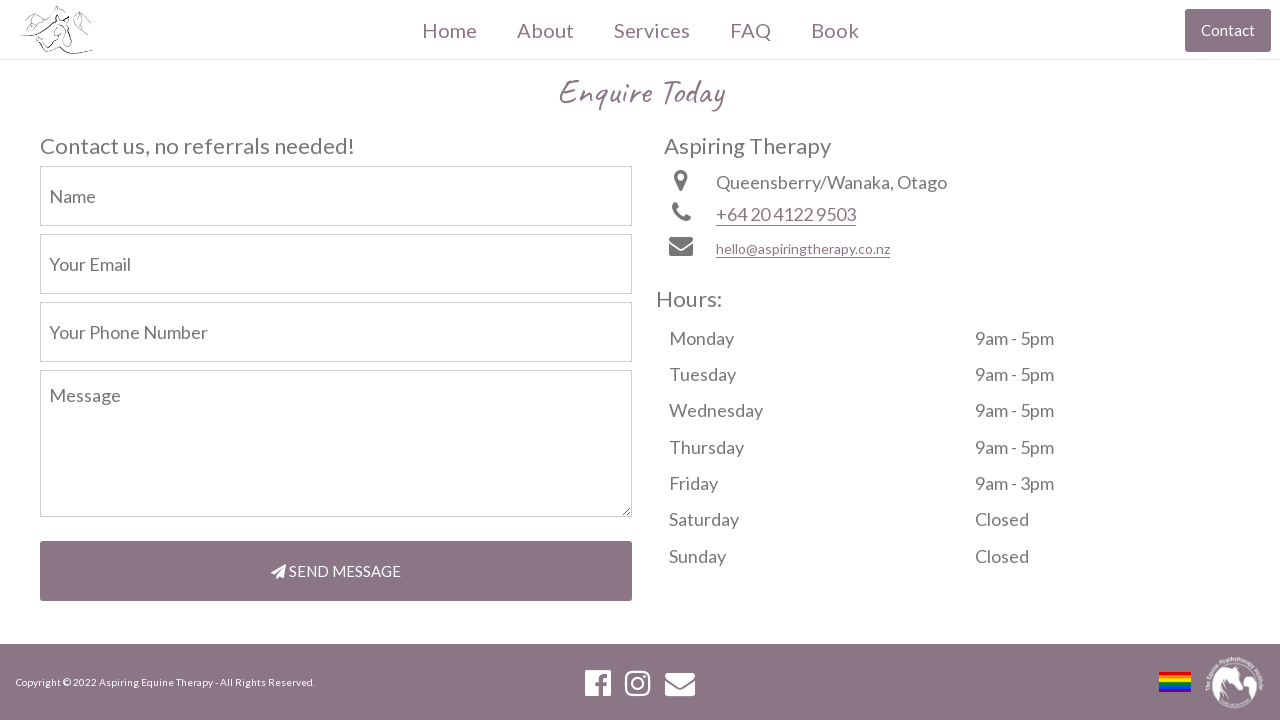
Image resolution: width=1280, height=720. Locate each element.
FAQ (750, 30)
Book (835, 30)
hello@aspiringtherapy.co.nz (803, 248)
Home (449, 30)
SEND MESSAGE (336, 571)
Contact (1228, 30)
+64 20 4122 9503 (786, 214)
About (545, 30)
